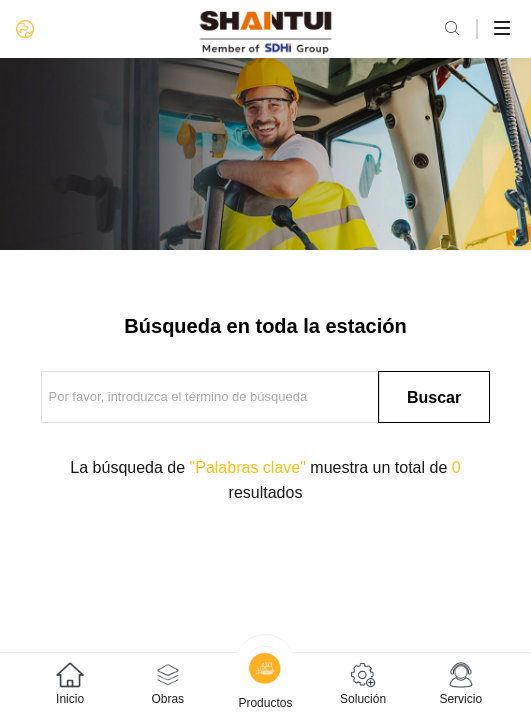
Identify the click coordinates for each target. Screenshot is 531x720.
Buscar (434, 397)
